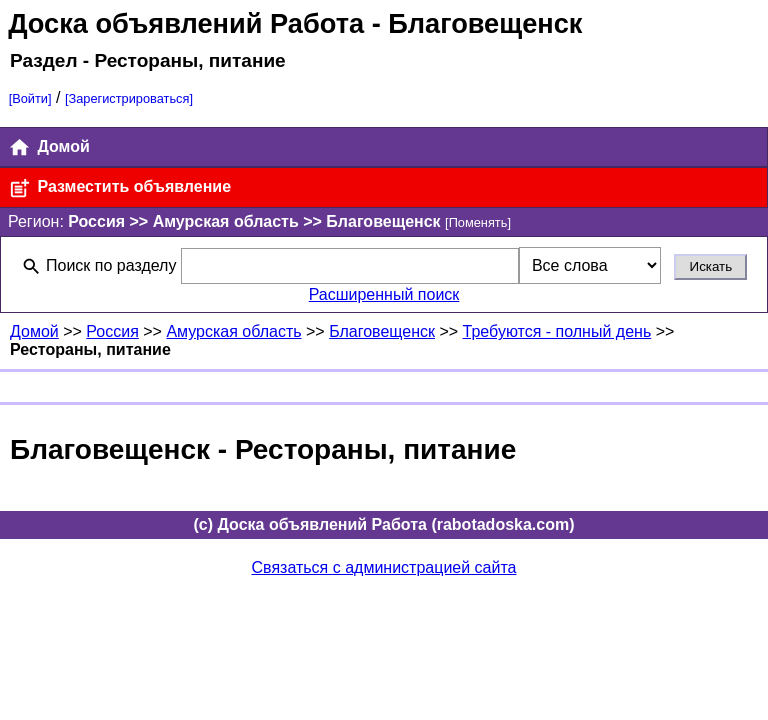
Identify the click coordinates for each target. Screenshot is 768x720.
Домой (49, 147)
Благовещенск (382, 331)
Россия (112, 331)
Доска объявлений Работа (186, 23)
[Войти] (30, 98)
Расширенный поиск (384, 294)
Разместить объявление (119, 188)
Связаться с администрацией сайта (384, 567)
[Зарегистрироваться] (129, 98)
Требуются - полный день (557, 331)
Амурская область (233, 331)
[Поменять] (478, 222)
